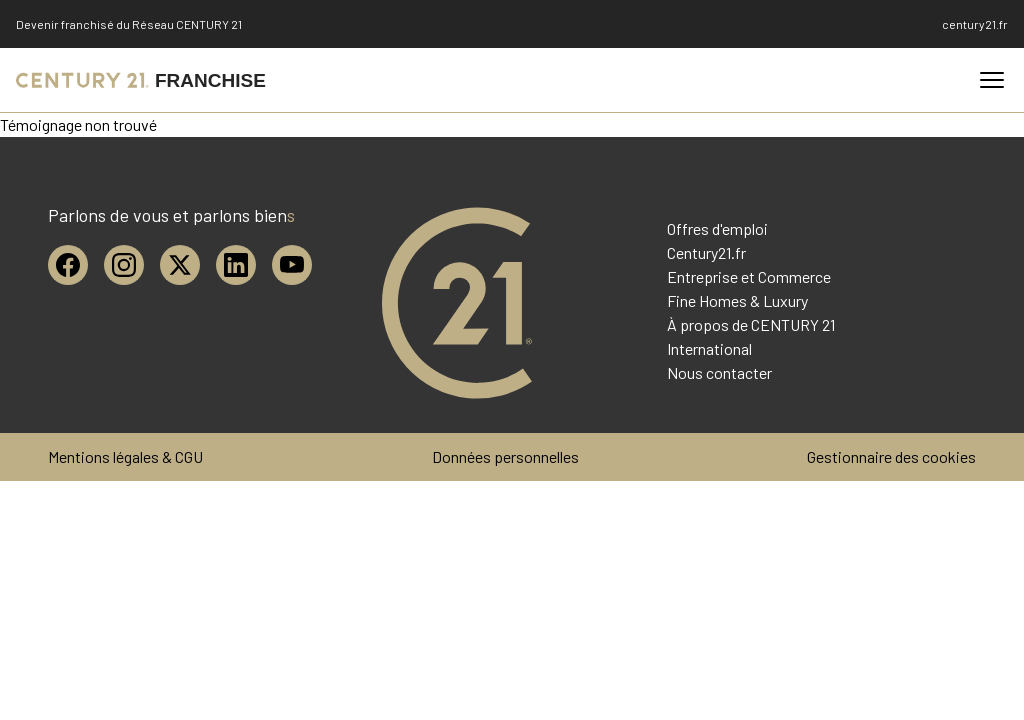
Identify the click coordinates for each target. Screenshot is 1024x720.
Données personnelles (505, 456)
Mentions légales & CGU (125, 456)
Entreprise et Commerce (749, 276)
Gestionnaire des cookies (891, 456)
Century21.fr (706, 252)
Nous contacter (719, 372)
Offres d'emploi (717, 228)
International (709, 348)
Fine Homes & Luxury (737, 300)
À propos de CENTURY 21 (751, 324)
